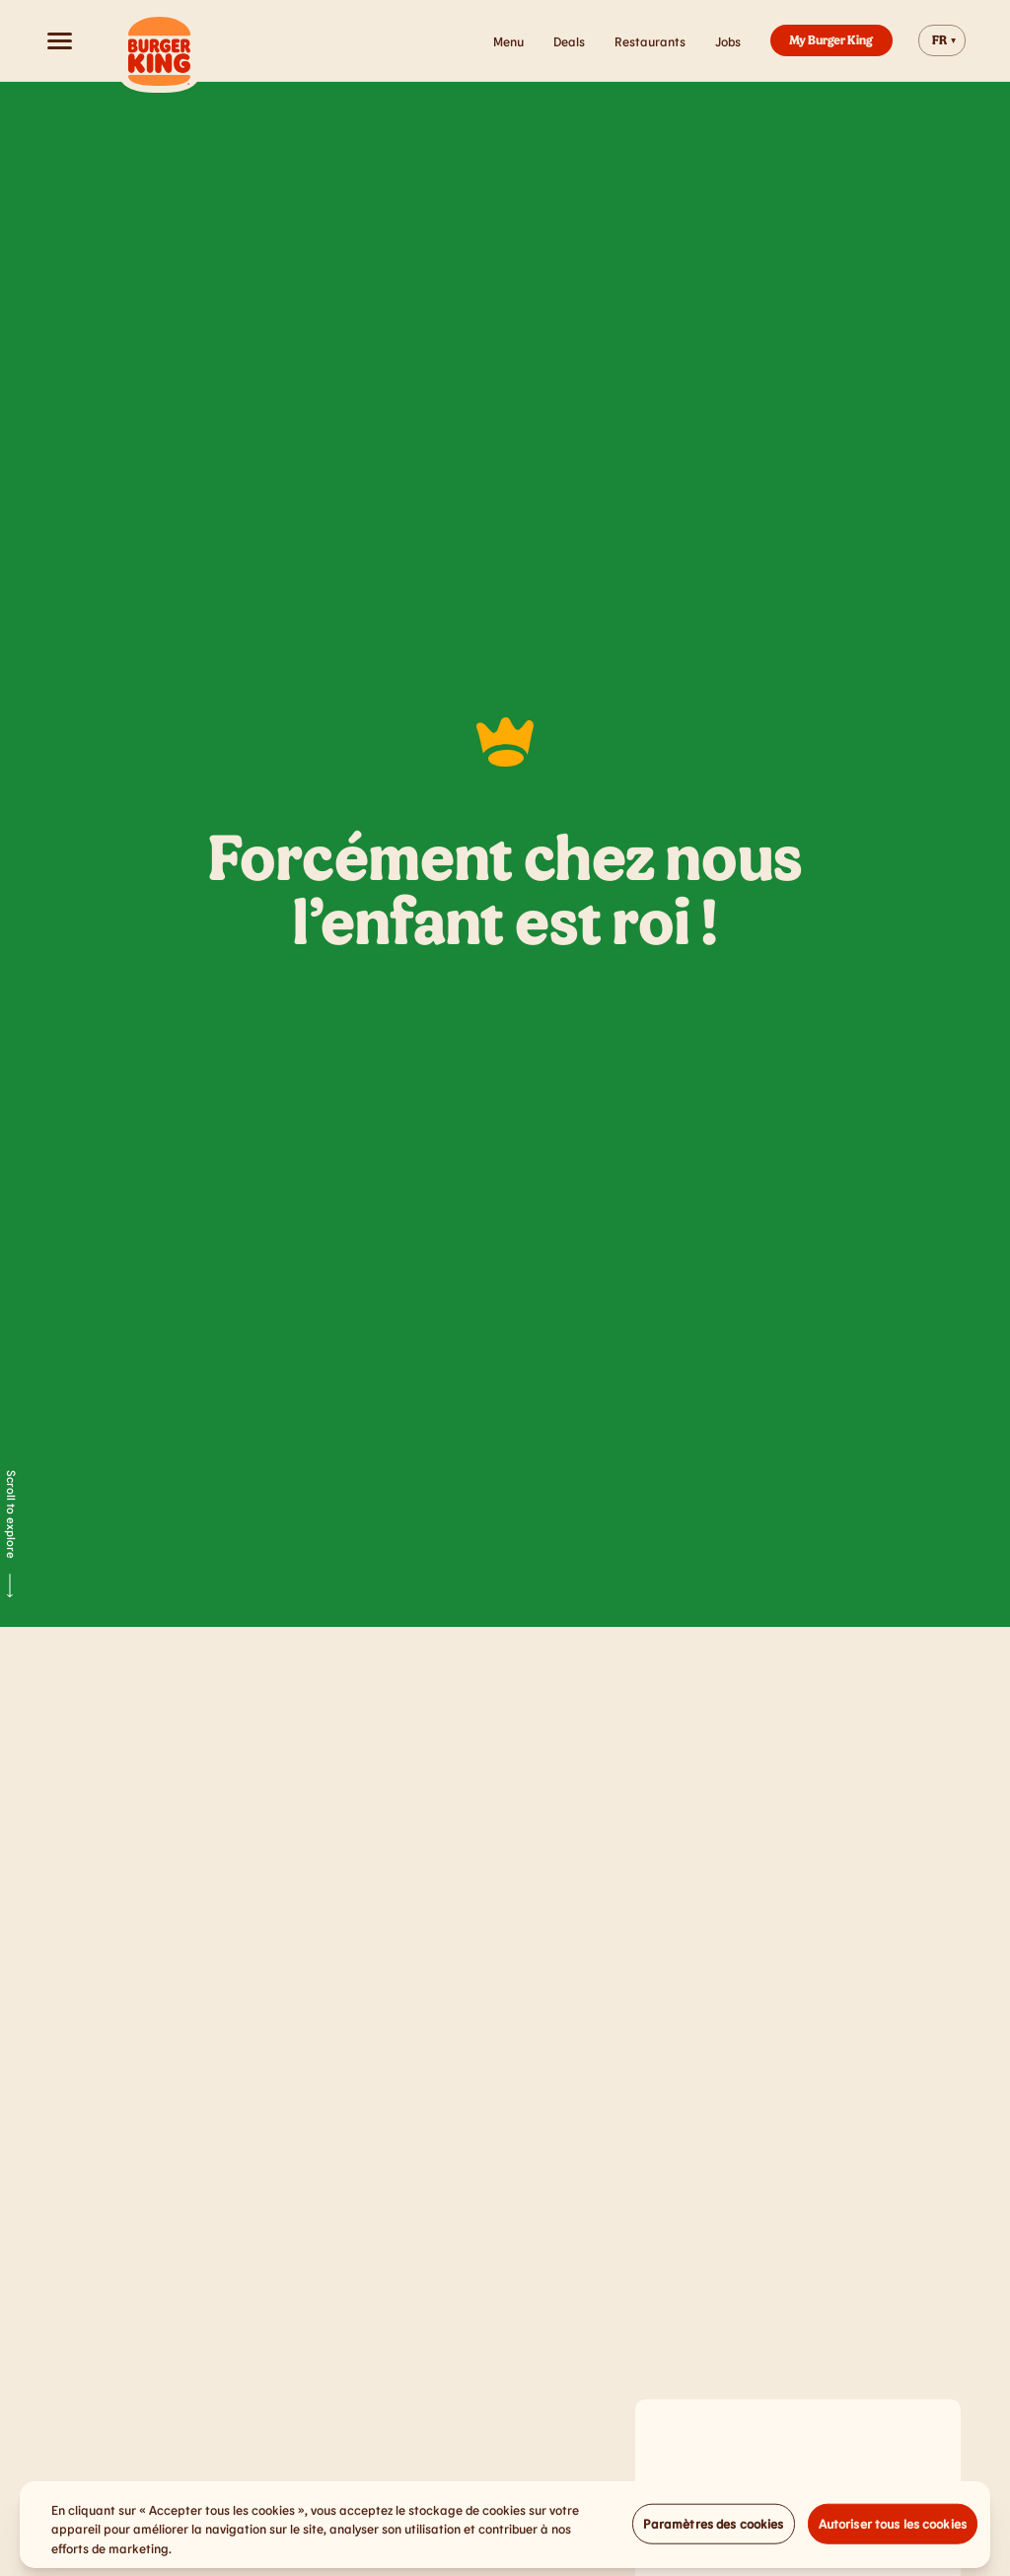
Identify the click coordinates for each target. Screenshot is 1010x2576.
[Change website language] (942, 40)
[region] (505, 2531)
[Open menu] (59, 40)
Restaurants (649, 41)
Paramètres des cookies (713, 2529)
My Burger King (831, 39)
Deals (569, 41)
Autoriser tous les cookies (893, 2529)
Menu (508, 41)
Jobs (728, 41)
